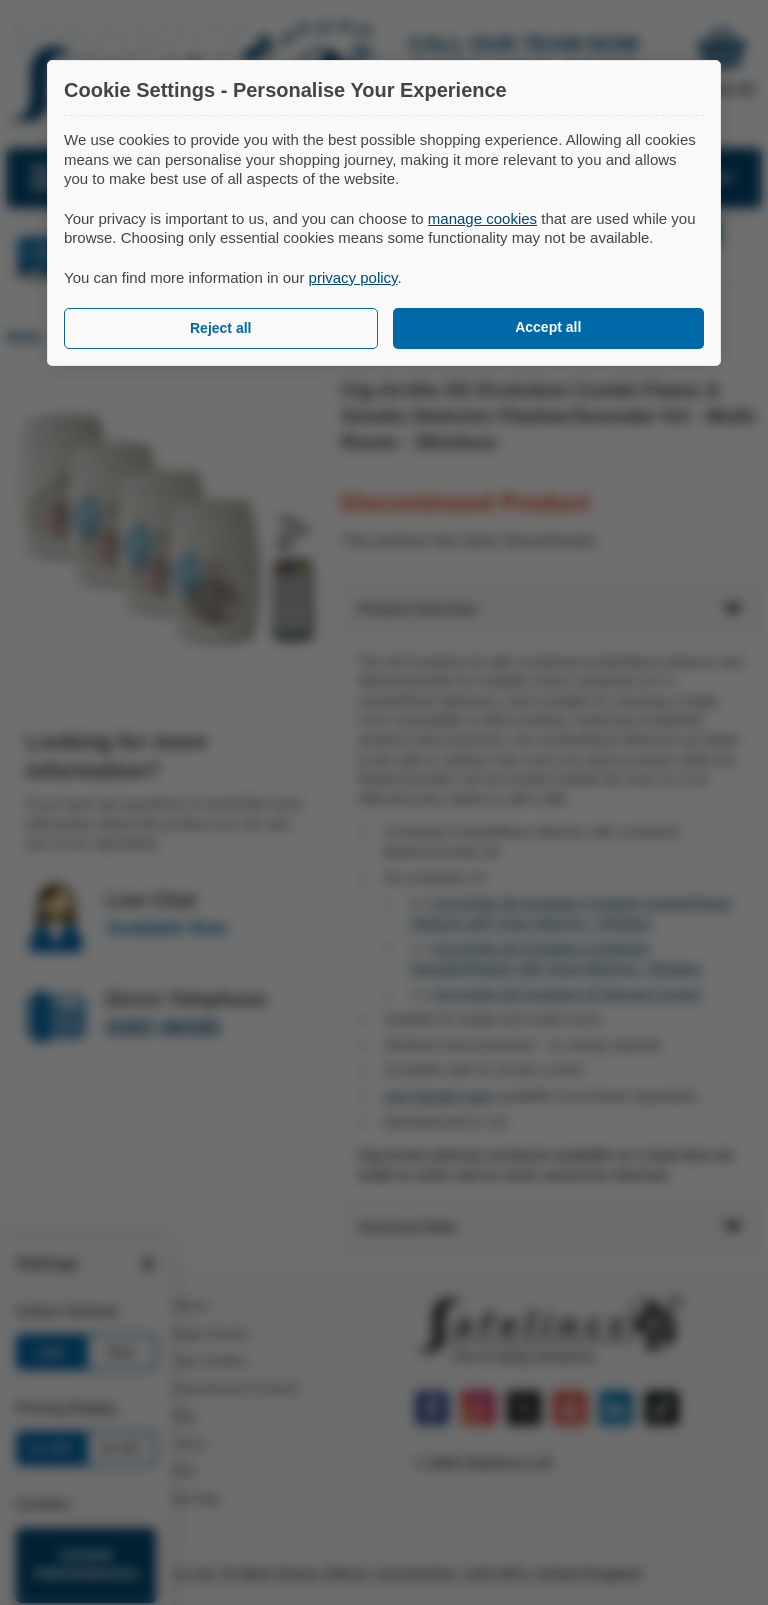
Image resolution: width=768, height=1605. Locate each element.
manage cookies (482, 218)
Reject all (220, 328)
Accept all (548, 327)
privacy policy (353, 277)
